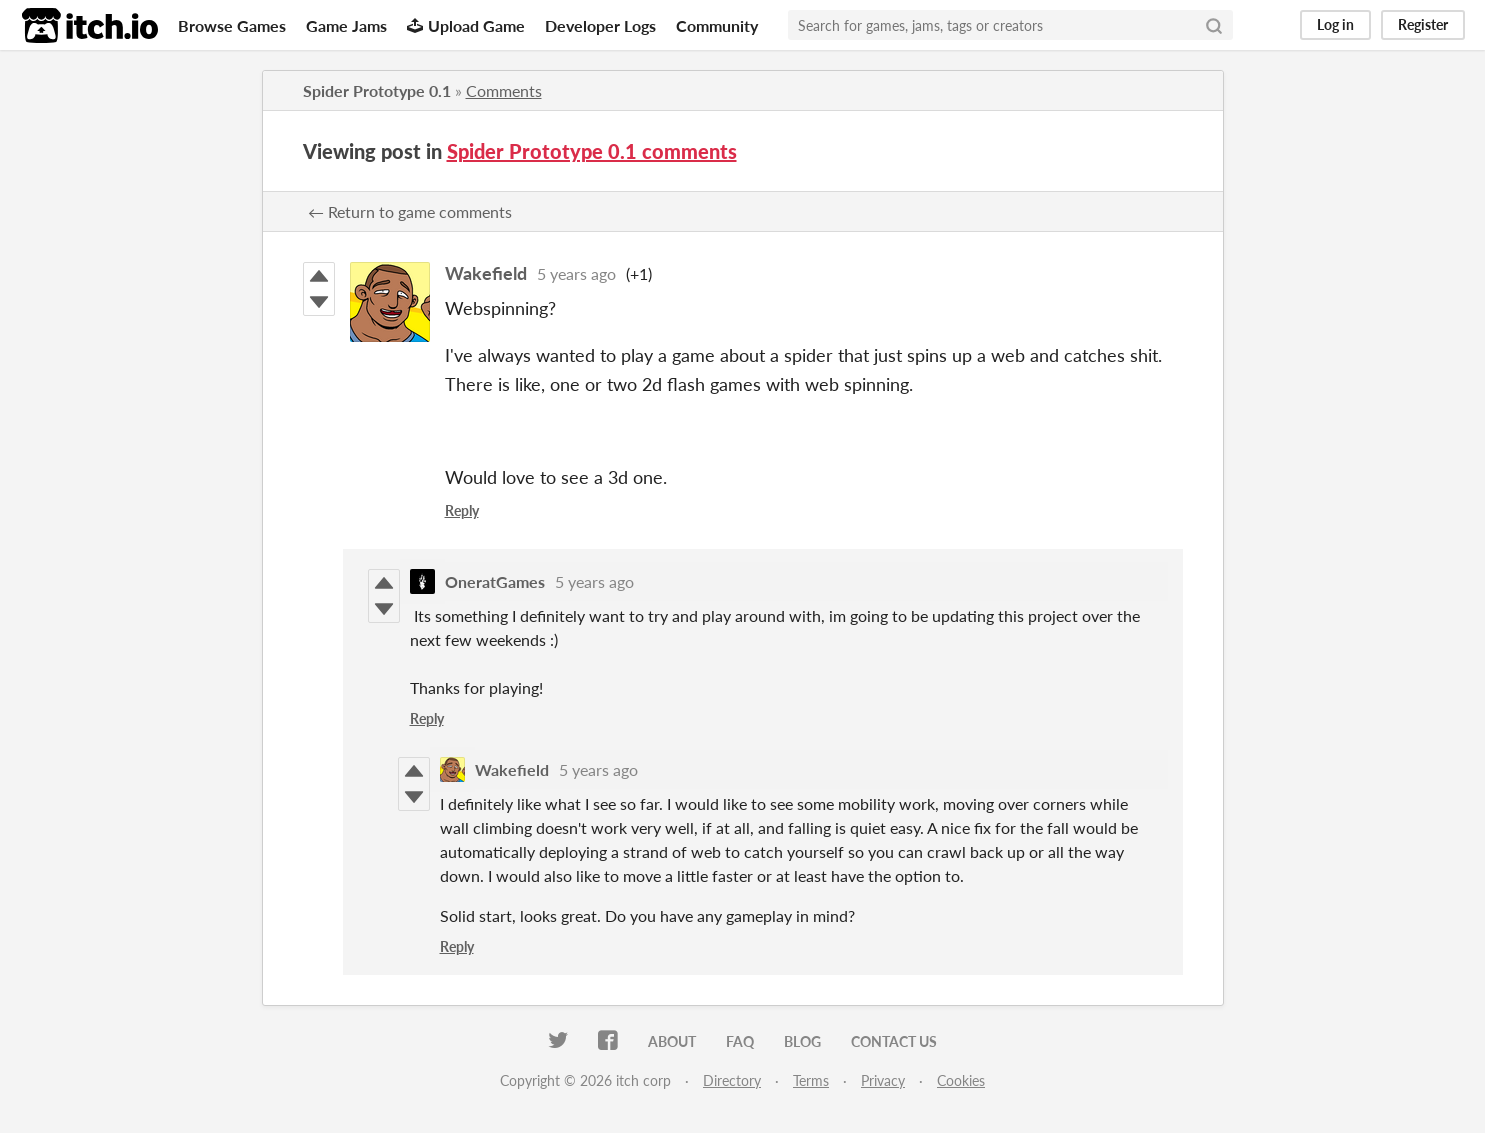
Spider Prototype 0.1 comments (592, 151)
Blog (802, 1041)
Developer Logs (600, 25)
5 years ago (576, 273)
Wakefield (486, 273)
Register (1423, 24)
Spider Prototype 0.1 (377, 90)
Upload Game (466, 25)
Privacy (883, 1080)
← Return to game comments (410, 211)
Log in (1335, 24)
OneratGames (495, 581)
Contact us (894, 1041)
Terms (811, 1080)
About (672, 1041)
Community (717, 25)
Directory (732, 1080)
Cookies (961, 1080)
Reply (462, 510)
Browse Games (232, 25)
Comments (504, 90)
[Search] (1214, 25)
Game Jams (346, 25)
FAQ (740, 1041)
